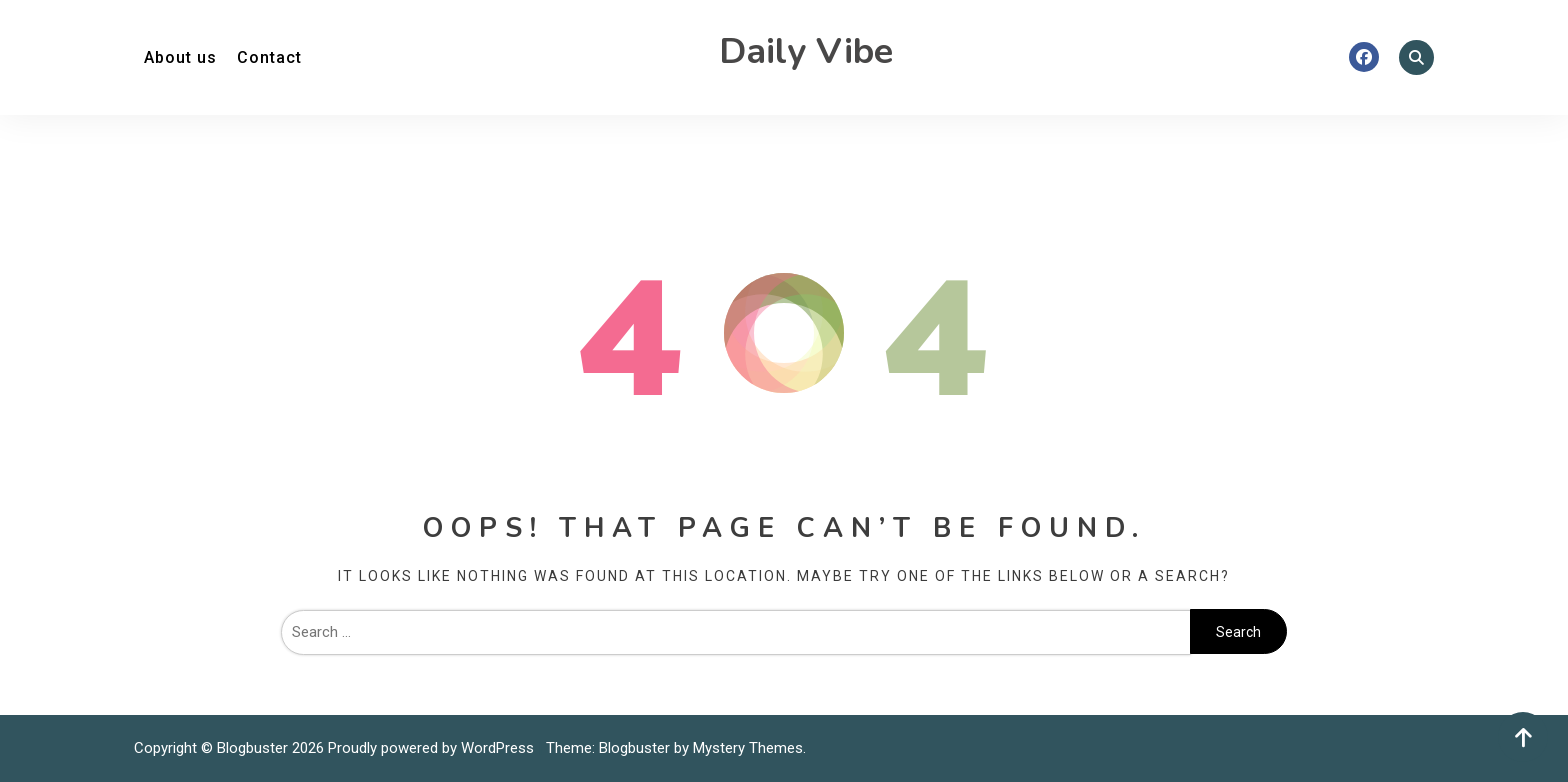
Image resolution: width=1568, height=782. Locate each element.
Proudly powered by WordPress (433, 748)
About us (180, 57)
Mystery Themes (748, 748)
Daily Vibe (806, 51)
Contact (269, 57)
